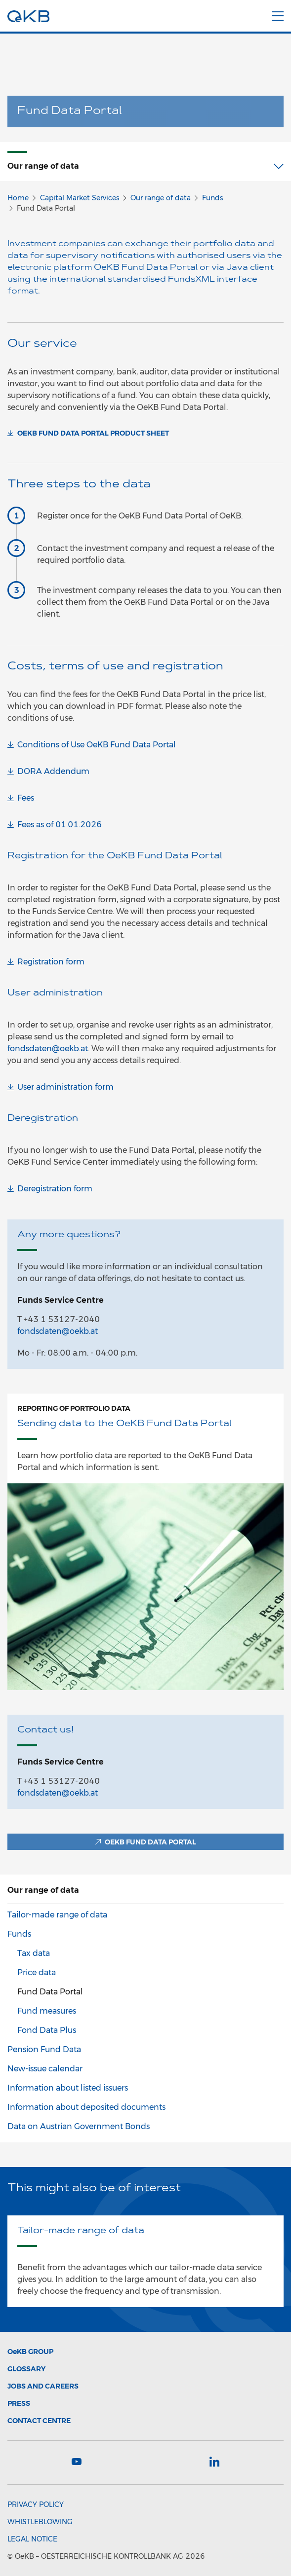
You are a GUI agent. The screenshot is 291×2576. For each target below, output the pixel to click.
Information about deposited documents (86, 2107)
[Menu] (278, 14)
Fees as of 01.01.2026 (59, 824)
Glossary (26, 2368)
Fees (25, 798)
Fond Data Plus (46, 2030)
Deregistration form (54, 1188)
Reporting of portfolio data (73, 1408)
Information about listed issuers (67, 2088)
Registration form (50, 961)
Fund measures (46, 2011)
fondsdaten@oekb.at (47, 1048)
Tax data (33, 1953)
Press (18, 2403)
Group (30, 2351)
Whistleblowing (40, 2521)
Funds (212, 197)
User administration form (65, 1087)
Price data (36, 1972)
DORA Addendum (53, 771)
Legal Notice (32, 2539)
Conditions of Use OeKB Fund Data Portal (96, 744)
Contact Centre (39, 2420)
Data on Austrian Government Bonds (78, 2126)
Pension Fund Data (44, 2049)
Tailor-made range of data (57, 1914)
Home (18, 197)
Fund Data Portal (50, 1991)
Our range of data (160, 197)
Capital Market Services (79, 197)
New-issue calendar (45, 2068)
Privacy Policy (35, 2504)
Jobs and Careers (43, 2386)
